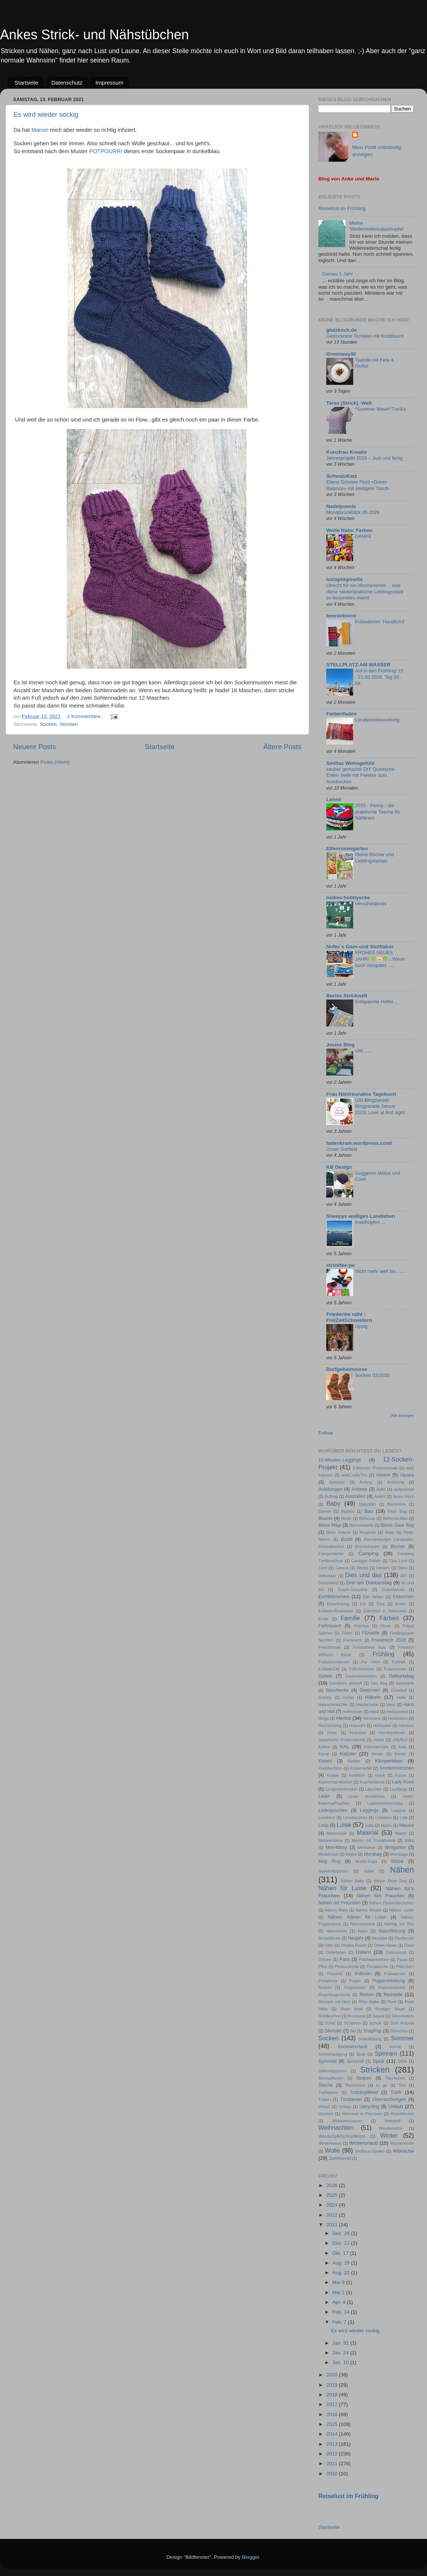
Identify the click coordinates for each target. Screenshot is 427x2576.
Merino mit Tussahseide (374, 1840)
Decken (383, 1568)
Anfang (366, 1482)
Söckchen (399, 2031)
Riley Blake (368, 2001)
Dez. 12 (341, 2243)
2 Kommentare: (85, 716)
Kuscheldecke (372, 1782)
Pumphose (328, 1981)
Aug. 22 (341, 2272)
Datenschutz (66, 82)
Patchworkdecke (373, 1959)
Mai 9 (339, 2282)
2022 (332, 2215)
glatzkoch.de (341, 330)
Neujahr (356, 1938)
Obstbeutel (404, 1938)
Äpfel (381, 1489)
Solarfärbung (370, 2039)
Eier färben (373, 1596)
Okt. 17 (341, 2253)
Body (389, 1532)
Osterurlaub (395, 1952)
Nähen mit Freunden (339, 1903)
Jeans (378, 1739)
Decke (362, 1568)
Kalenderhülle (376, 1747)
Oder (328, 1945)
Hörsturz (406, 1725)
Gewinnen (370, 1690)
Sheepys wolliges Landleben (360, 1216)
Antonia (359, 1489)
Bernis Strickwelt (346, 995)
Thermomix (355, 2085)
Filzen (347, 1633)
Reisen (367, 1994)
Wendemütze (390, 2128)
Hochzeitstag (330, 1725)
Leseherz (326, 1817)
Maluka (406, 1825)
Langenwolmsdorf (341, 1789)
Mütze (397, 1861)
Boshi (346, 1539)
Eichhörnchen (333, 1596)
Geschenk (405, 1683)
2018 (332, 2394)
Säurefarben (403, 2016)
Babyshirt (367, 1504)
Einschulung (338, 1604)
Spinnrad (327, 2061)
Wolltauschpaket (370, 2151)
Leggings (369, 1810)
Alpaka (407, 1475)
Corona (341, 1568)
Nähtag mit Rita (399, 1924)
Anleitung (395, 1482)
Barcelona (396, 1504)
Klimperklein (389, 1761)
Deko (402, 1568)
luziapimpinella (344, 579)
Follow (325, 1433)
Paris (344, 1959)
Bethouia (367, 1518)
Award (379, 1496)
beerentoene (341, 615)
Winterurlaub (363, 2143)
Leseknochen (355, 1817)
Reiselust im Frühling (342, 208)
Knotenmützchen (397, 1768)
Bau (368, 1511)
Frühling (383, 1654)
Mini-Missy (336, 1847)
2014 (332, 2434)
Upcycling (369, 2106)
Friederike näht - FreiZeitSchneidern (349, 1317)
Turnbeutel (351, 2099)
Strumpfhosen (330, 2078)
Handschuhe (367, 1704)
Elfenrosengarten (347, 848)
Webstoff (392, 2121)
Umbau (344, 2106)
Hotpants (358, 1732)
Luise (344, 1824)
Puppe (355, 1981)
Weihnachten (336, 2127)
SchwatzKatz (341, 476)
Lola (403, 1817)
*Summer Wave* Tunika (380, 409)
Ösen (409, 1945)
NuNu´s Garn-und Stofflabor (360, 946)
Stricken (69, 724)
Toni (402, 2085)
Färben (389, 1618)
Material (367, 1832)
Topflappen (328, 2092)
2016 (332, 2414)
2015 (332, 2424)
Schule (375, 2023)
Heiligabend (397, 1711)
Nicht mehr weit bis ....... (380, 1271)
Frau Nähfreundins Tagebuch (361, 1094)
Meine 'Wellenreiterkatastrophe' (376, 226)
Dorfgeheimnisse (346, 1369)
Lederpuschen (332, 1810)
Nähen (402, 1869)
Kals (402, 1747)
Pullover (363, 1973)
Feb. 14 (341, 2312)
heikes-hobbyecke (348, 897)
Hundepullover (392, 1732)
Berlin (346, 1518)
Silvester (333, 2031)
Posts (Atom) (55, 762)
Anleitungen (330, 1489)
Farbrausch (329, 1625)
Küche (401, 1775)
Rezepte (393, 1994)
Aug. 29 (341, 2263)
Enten (401, 1604)
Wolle (332, 2150)
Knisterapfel (361, 1768)
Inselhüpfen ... (370, 1222)
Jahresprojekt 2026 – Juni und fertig (364, 458)
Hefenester (353, 1711)
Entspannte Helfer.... (377, 1001)
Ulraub (324, 2106)
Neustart (379, 1938)
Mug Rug (329, 1861)
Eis (363, 1604)
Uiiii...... (363, 1050)
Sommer (402, 2038)
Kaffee (324, 1747)
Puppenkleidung (388, 1980)
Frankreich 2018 (389, 1640)
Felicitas (361, 1626)
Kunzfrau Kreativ (346, 452)
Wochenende (402, 2143)
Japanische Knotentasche (341, 1739)
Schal (330, 2023)
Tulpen (324, 2099)
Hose (332, 1732)
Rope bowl (351, 2009)
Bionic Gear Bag (397, 1525)
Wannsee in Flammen (362, 2113)
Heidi (374, 1711)
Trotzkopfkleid (364, 2092)
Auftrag (331, 1496)
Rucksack (357, 2016)
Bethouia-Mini (395, 1518)
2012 (332, 2454)
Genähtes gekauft (346, 1683)
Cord (322, 1568)
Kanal (323, 1754)
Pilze (322, 1966)
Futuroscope (395, 1669)
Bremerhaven (367, 1546)
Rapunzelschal (391, 1987)
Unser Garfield (341, 1149)
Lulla (369, 1825)
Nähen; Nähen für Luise (357, 1917)
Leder (324, 1796)
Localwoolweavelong (377, 720)
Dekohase (327, 1575)
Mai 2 (339, 2292)
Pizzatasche (377, 1966)
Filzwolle (371, 1633)
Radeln (324, 1987)
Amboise (337, 1482)
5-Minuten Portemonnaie (375, 1468)
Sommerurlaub (353, 2046)
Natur (362, 1931)
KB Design (339, 1167)
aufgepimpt (404, 1489)
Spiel (360, 2054)
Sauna (378, 2016)
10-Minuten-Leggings (339, 1460)
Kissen (325, 1761)
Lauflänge (398, 1789)
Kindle (400, 1754)
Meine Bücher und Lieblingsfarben (374, 858)
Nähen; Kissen (368, 1910)
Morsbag (373, 1854)
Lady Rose (403, 1782)
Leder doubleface (366, 1796)
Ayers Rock (403, 1496)
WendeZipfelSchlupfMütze (342, 2136)
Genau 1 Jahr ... (340, 274)
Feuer (386, 1626)
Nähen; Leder (401, 1910)
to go (381, 2085)
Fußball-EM (328, 1669)
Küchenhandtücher (335, 1782)
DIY (403, 1575)
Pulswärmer (394, 1973)
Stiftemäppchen (332, 2071)
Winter (389, 2135)
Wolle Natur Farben (349, 530)
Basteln (347, 1511)
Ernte (323, 1619)
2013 (332, 2444)
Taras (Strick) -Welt (349, 403)
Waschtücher (402, 2113)
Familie (350, 1618)
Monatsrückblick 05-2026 (352, 512)
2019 (332, 2385)
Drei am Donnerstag (369, 1582)
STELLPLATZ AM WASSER (358, 664)
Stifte (402, 2061)
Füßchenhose (361, 1669)
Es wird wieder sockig (45, 114)
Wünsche (403, 2151)
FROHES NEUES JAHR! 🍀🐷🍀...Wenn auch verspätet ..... (380, 959)
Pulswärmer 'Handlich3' (380, 621)
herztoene (372, 1718)
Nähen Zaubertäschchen (391, 1903)
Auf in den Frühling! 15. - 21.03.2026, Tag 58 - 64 (380, 677)
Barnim (324, 1511)
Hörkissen (382, 1725)
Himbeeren (398, 1718)
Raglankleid (354, 1987)
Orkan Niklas (385, 1945)
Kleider (354, 1761)
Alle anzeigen (402, 1416)
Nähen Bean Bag (389, 1881)
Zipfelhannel (340, 2158)
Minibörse (366, 1847)
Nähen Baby (352, 1881)
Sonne (395, 2046)
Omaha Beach (354, 1945)
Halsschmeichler (333, 1704)
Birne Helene (338, 1532)
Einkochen (403, 1596)
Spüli (378, 2061)
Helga (323, 1718)
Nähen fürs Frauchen (381, 1895)
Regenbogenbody (334, 1994)
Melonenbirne (330, 1840)
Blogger (250, 2557)
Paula (402, 1959)
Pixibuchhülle (347, 1966)
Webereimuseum (347, 2121)
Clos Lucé (398, 1560)
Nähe (369, 1871)
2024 (332, 2205)
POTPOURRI (105, 151)
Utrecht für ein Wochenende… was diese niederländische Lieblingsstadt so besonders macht (364, 591)
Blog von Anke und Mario (348, 179)
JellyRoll (399, 1739)
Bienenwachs (361, 1525)
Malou (386, 1825)
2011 (332, 2463)
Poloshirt (335, 1973)
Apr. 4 (339, 2302)
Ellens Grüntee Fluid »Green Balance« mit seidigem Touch (357, 485)
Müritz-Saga (366, 1861)
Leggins (398, 1810)
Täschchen (395, 2078)
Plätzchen (405, 1966)
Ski (353, 2031)
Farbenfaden (341, 714)
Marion (39, 130)
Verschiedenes (371, 903)
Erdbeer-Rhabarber (335, 1611)
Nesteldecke (329, 1938)
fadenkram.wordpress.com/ (359, 1143)
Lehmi (333, 799)
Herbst (343, 1718)
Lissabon (383, 1817)
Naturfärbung (392, 1931)
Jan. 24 (341, 2352)
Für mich (370, 1662)
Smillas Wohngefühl (350, 763)
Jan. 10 (341, 2362)
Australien (355, 1496)
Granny (324, 1697)
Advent (383, 1475)
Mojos (351, 1854)
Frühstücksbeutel (333, 1662)
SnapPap (372, 2031)
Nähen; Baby (336, 1910)
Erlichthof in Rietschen (384, 1611)
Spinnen (386, 2053)
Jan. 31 (341, 2343)
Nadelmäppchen (333, 1871)
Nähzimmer (336, 1931)
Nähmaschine (362, 1924)
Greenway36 (341, 354)
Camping (368, 1553)
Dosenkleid (328, 1583)
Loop (323, 1825)
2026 (332, 2185)
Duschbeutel (393, 1589)
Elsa (380, 1604)
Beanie (325, 1518)
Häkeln (373, 1697)
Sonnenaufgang (332, 2054)
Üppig (361, 1326)
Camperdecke (330, 1553)
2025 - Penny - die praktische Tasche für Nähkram (377, 812)
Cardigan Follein (366, 1560)
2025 (332, 2195)
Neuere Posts (34, 747)
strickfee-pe (340, 1265)
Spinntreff (355, 2061)
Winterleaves (330, 2143)
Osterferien (336, 1952)
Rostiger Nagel (390, 2009)
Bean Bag (397, 1511)
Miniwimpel (328, 1854)
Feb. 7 (340, 2322)
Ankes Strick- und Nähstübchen (94, 34)
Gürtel (348, 1697)
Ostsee (324, 1959)
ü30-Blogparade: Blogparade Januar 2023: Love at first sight (380, 1106)
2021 (332, 2224)
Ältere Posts (282, 747)
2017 (332, 2404)
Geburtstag (401, 1676)
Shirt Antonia (402, 2023)
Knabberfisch (330, 1768)
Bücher (398, 1546)
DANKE (363, 536)
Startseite (26, 82)
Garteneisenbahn (360, 1676)
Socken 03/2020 (372, 1375)
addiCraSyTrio (354, 1475)
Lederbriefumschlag (385, 1803)
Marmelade (337, 1833)
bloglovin (368, 1532)
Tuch (396, 2092)
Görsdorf (398, 1690)
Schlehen (352, 2023)
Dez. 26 (341, 2233)
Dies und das (363, 1575)
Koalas (333, 1775)
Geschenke (337, 1690)
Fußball (398, 1662)
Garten (325, 1676)
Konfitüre (357, 1775)
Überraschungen (389, 2099)
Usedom (325, 2113)
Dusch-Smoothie (353, 1589)
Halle (401, 1697)
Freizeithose (329, 1647)
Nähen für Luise (342, 1888)
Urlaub (395, 2106)
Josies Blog (340, 1044)
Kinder (377, 1754)
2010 (332, 2473)
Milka (409, 1840)
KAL (344, 1746)
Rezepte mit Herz (334, 2001)
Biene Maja (329, 1525)
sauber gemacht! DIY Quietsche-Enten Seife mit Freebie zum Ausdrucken (361, 775)
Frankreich (352, 1640)
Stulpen (364, 2078)
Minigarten (395, 1847)
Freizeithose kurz (369, 1647)
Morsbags (399, 1854)
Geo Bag (378, 1683)
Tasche (325, 2085)
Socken (48, 724)
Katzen (348, 1754)
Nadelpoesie (341, 506)
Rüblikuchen (329, 2016)
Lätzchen (374, 1789)
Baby (333, 1503)
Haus (391, 1704)
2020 (332, 2375)
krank (380, 1775)
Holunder (357, 1725)
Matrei (400, 1833)
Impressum (109, 82)
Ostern (363, 1952)
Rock (392, 2001)
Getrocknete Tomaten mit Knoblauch (365, 336)
